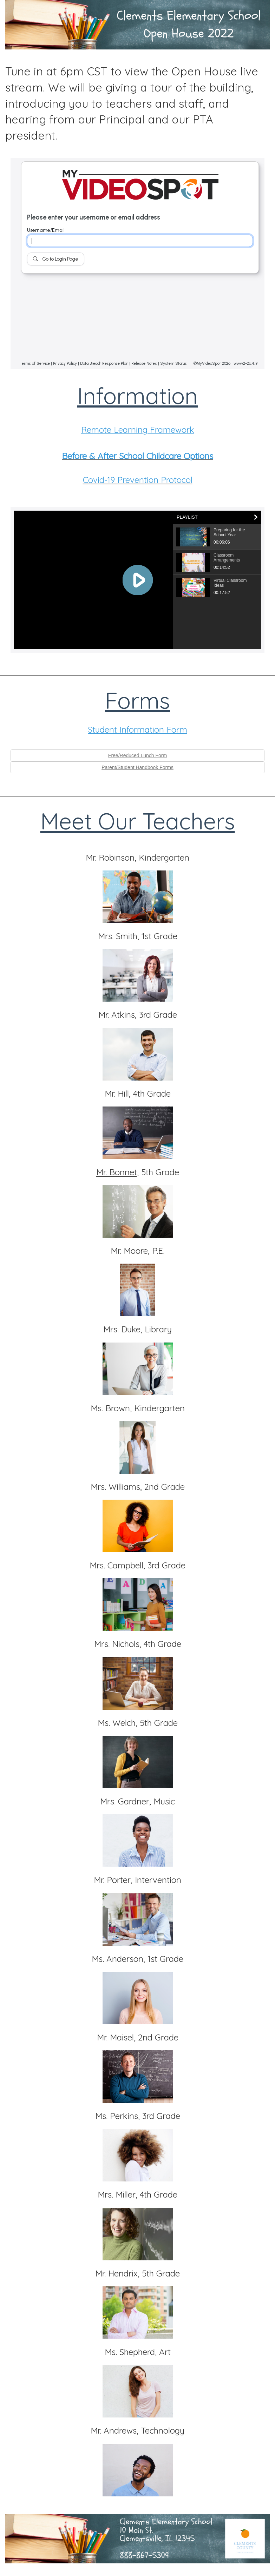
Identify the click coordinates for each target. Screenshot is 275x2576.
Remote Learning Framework (137, 429)
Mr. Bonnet (116, 1172)
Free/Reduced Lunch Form (137, 755)
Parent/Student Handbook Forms (137, 767)
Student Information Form (137, 729)
